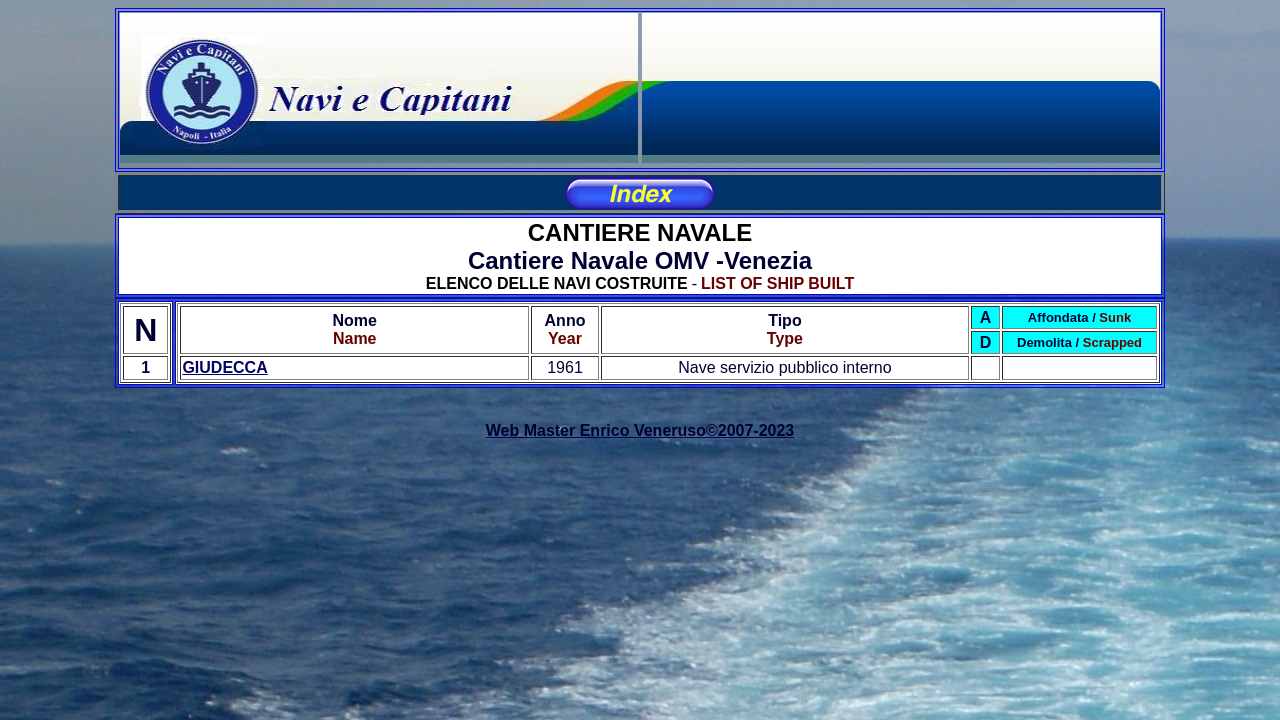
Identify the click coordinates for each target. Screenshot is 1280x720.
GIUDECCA (224, 367)
